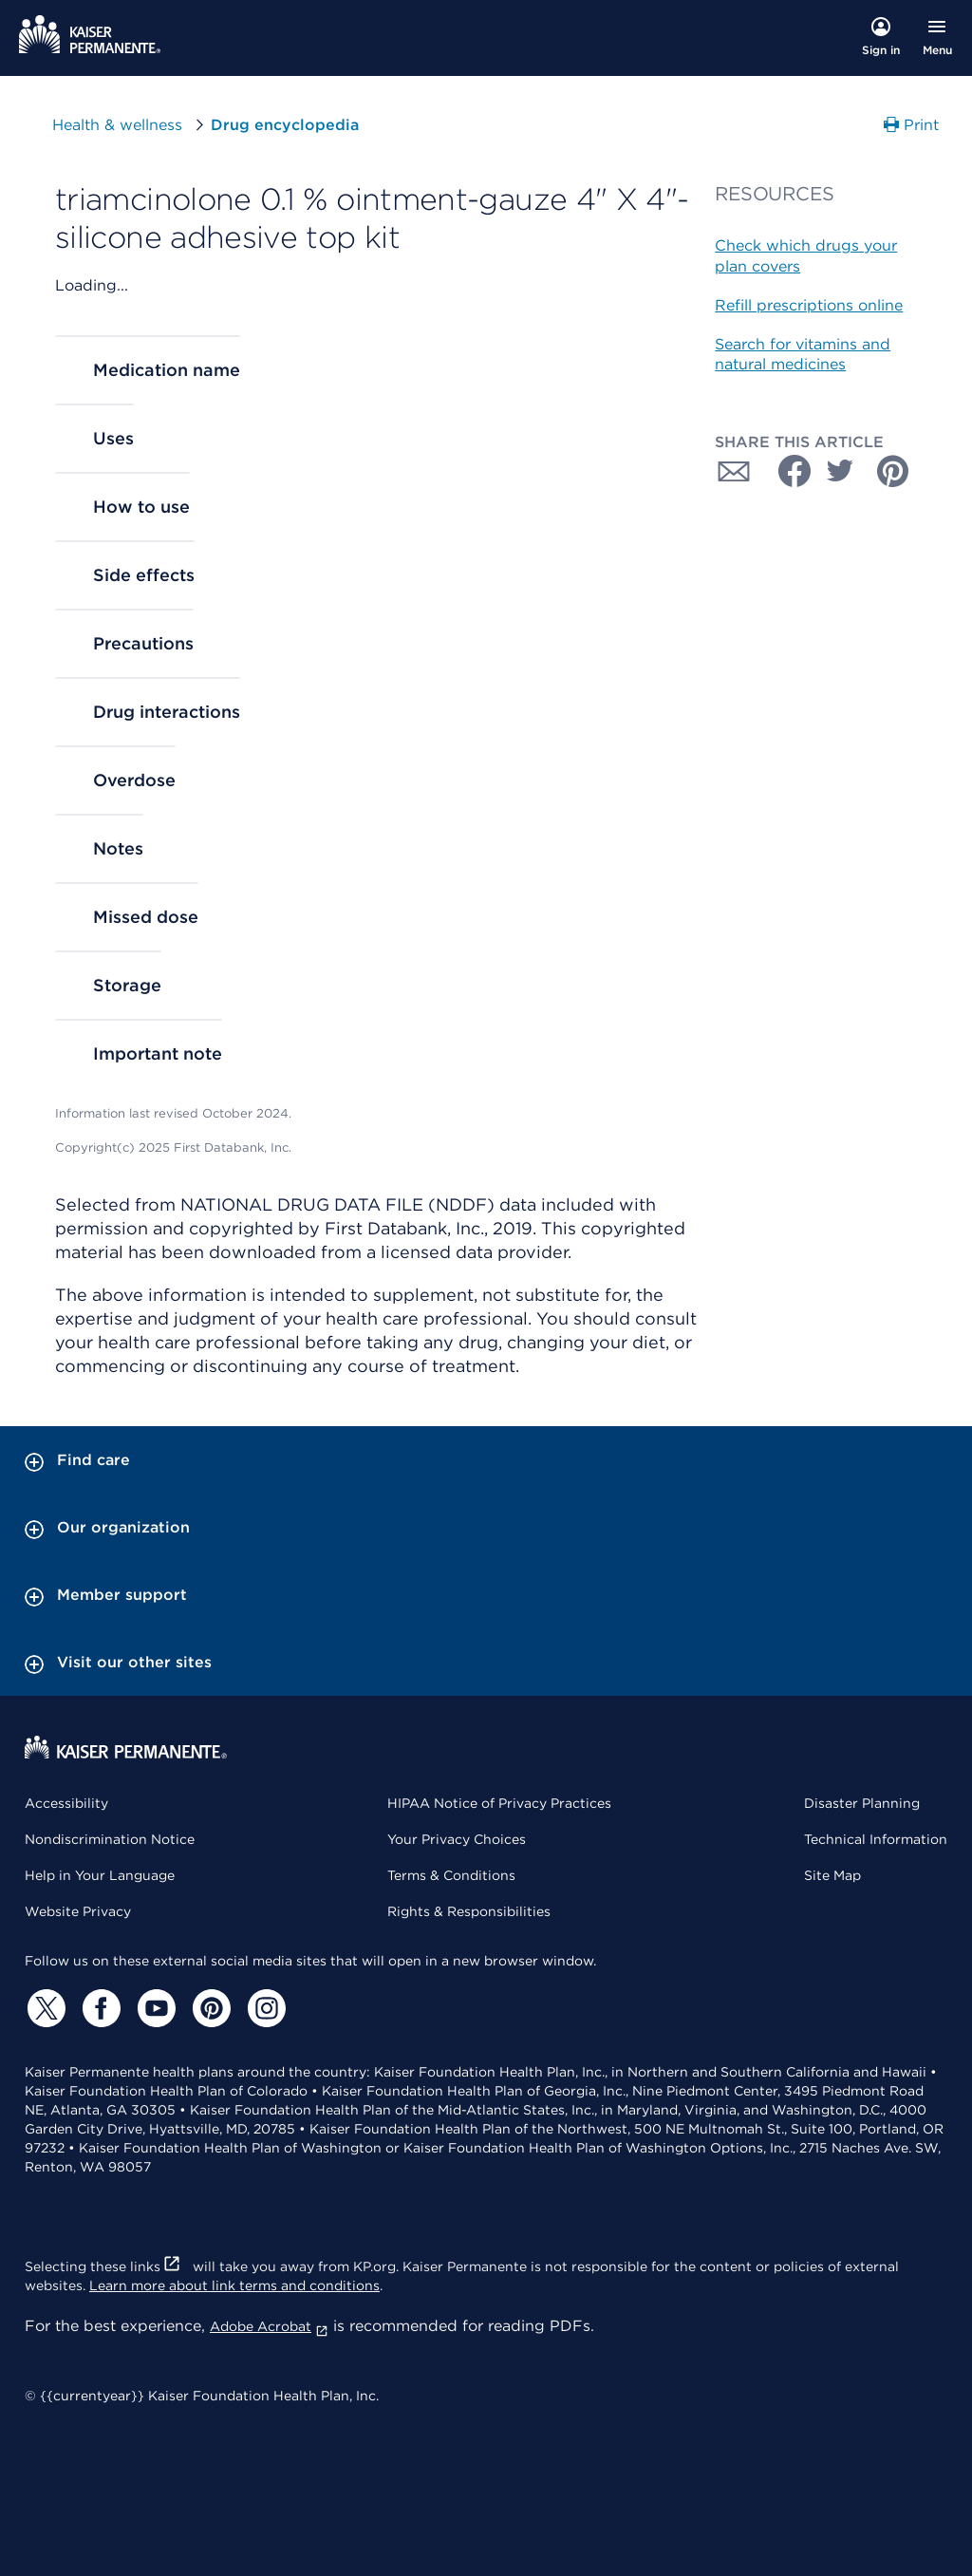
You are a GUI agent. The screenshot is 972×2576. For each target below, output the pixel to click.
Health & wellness (117, 125)
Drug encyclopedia (285, 125)
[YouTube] (154, 2008)
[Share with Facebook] (787, 471)
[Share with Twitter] (840, 471)
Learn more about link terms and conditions (234, 2285)
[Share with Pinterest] (893, 471)
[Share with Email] (734, 471)
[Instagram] (264, 2008)
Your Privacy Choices (456, 1839)
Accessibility (66, 1803)
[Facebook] (99, 2008)
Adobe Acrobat (269, 2326)
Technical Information (875, 1839)
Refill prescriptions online (809, 305)
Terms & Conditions (451, 1875)
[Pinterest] (209, 2008)
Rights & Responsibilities (469, 1911)
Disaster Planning (862, 1803)
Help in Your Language (100, 1875)
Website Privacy (78, 1911)
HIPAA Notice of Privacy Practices (499, 1803)
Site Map (832, 1875)
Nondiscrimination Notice (110, 1839)
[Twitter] (44, 2008)
